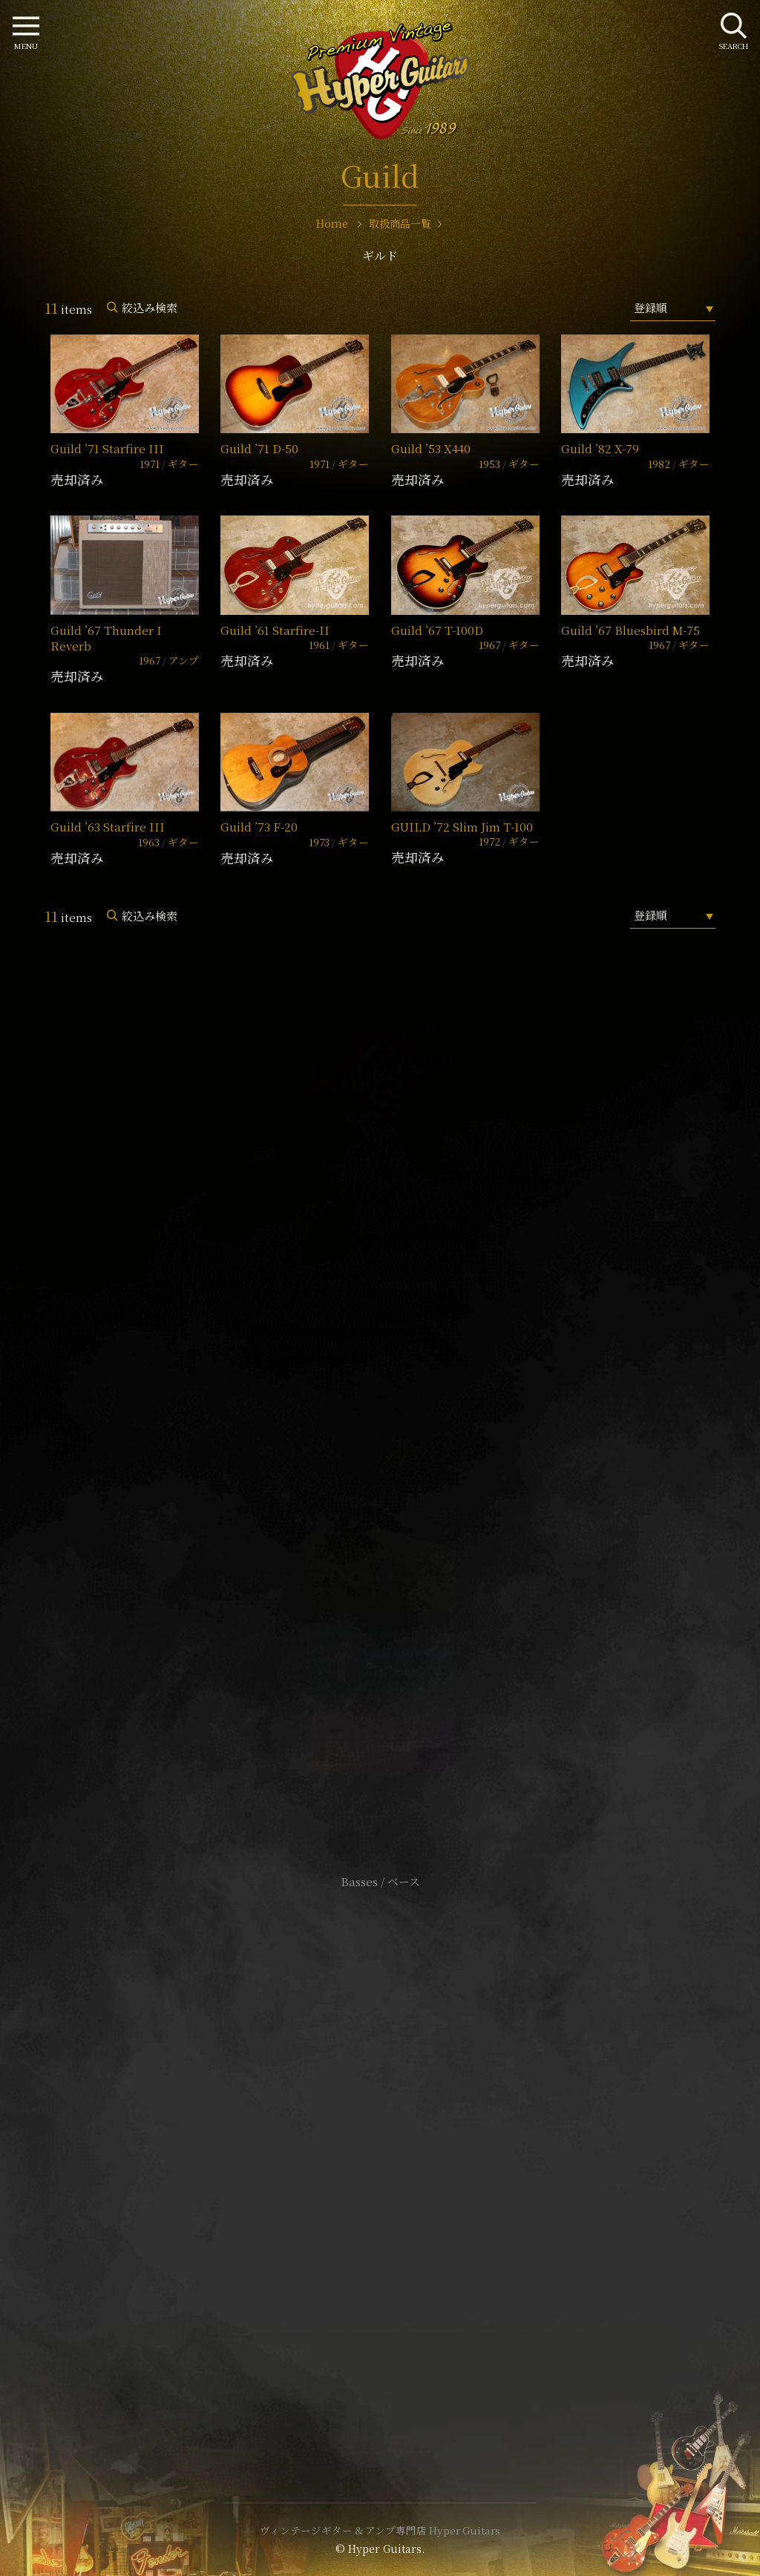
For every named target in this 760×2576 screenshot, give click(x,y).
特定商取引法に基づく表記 (380, 2153)
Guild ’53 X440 (431, 448)
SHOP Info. (380, 1438)
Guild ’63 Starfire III (107, 826)
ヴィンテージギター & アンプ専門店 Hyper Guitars (380, 2530)
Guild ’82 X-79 (600, 448)
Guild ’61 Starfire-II (275, 630)
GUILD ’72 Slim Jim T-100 (462, 826)
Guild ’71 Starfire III (107, 448)
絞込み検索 (149, 307)
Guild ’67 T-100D (437, 630)
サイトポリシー (380, 2130)
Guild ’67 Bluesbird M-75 (630, 630)
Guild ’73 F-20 (259, 826)
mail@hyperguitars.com (402, 1394)
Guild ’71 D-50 (259, 448)
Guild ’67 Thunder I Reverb (106, 637)
